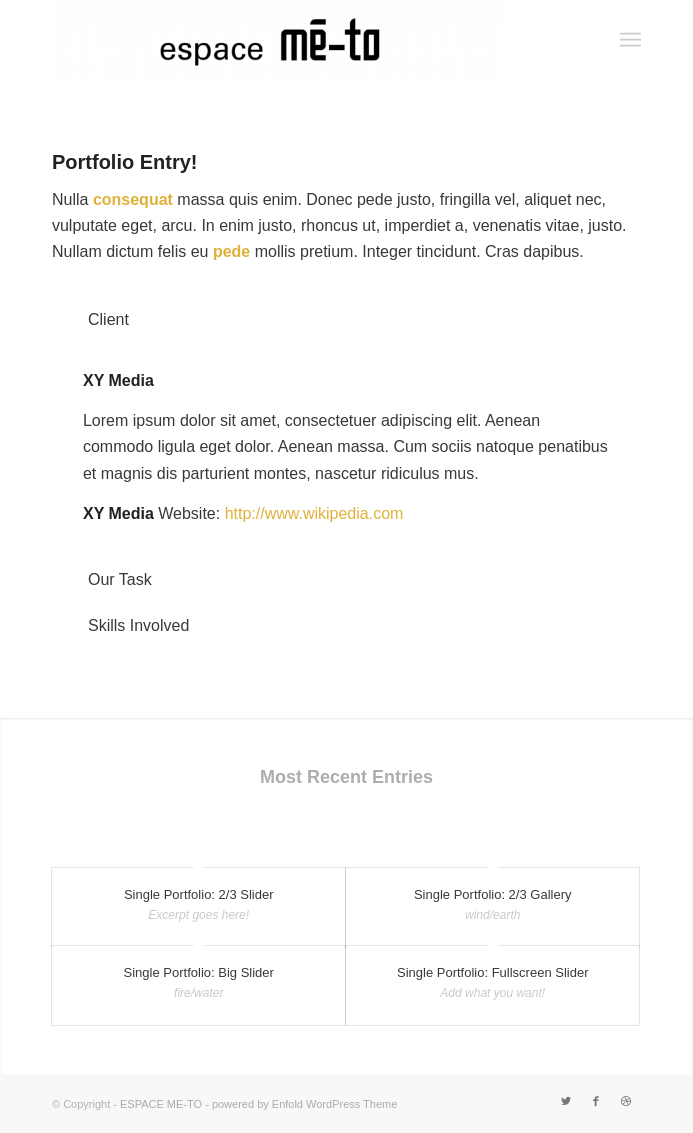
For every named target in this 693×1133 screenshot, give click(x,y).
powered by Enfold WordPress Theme (304, 1104)
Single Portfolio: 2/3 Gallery (493, 894)
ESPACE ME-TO (161, 1104)
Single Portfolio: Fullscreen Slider (492, 972)
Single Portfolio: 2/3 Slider (199, 894)
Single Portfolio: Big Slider (199, 972)
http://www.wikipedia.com (314, 513)
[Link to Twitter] (566, 1101)
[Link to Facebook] (596, 1101)
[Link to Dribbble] (626, 1101)
